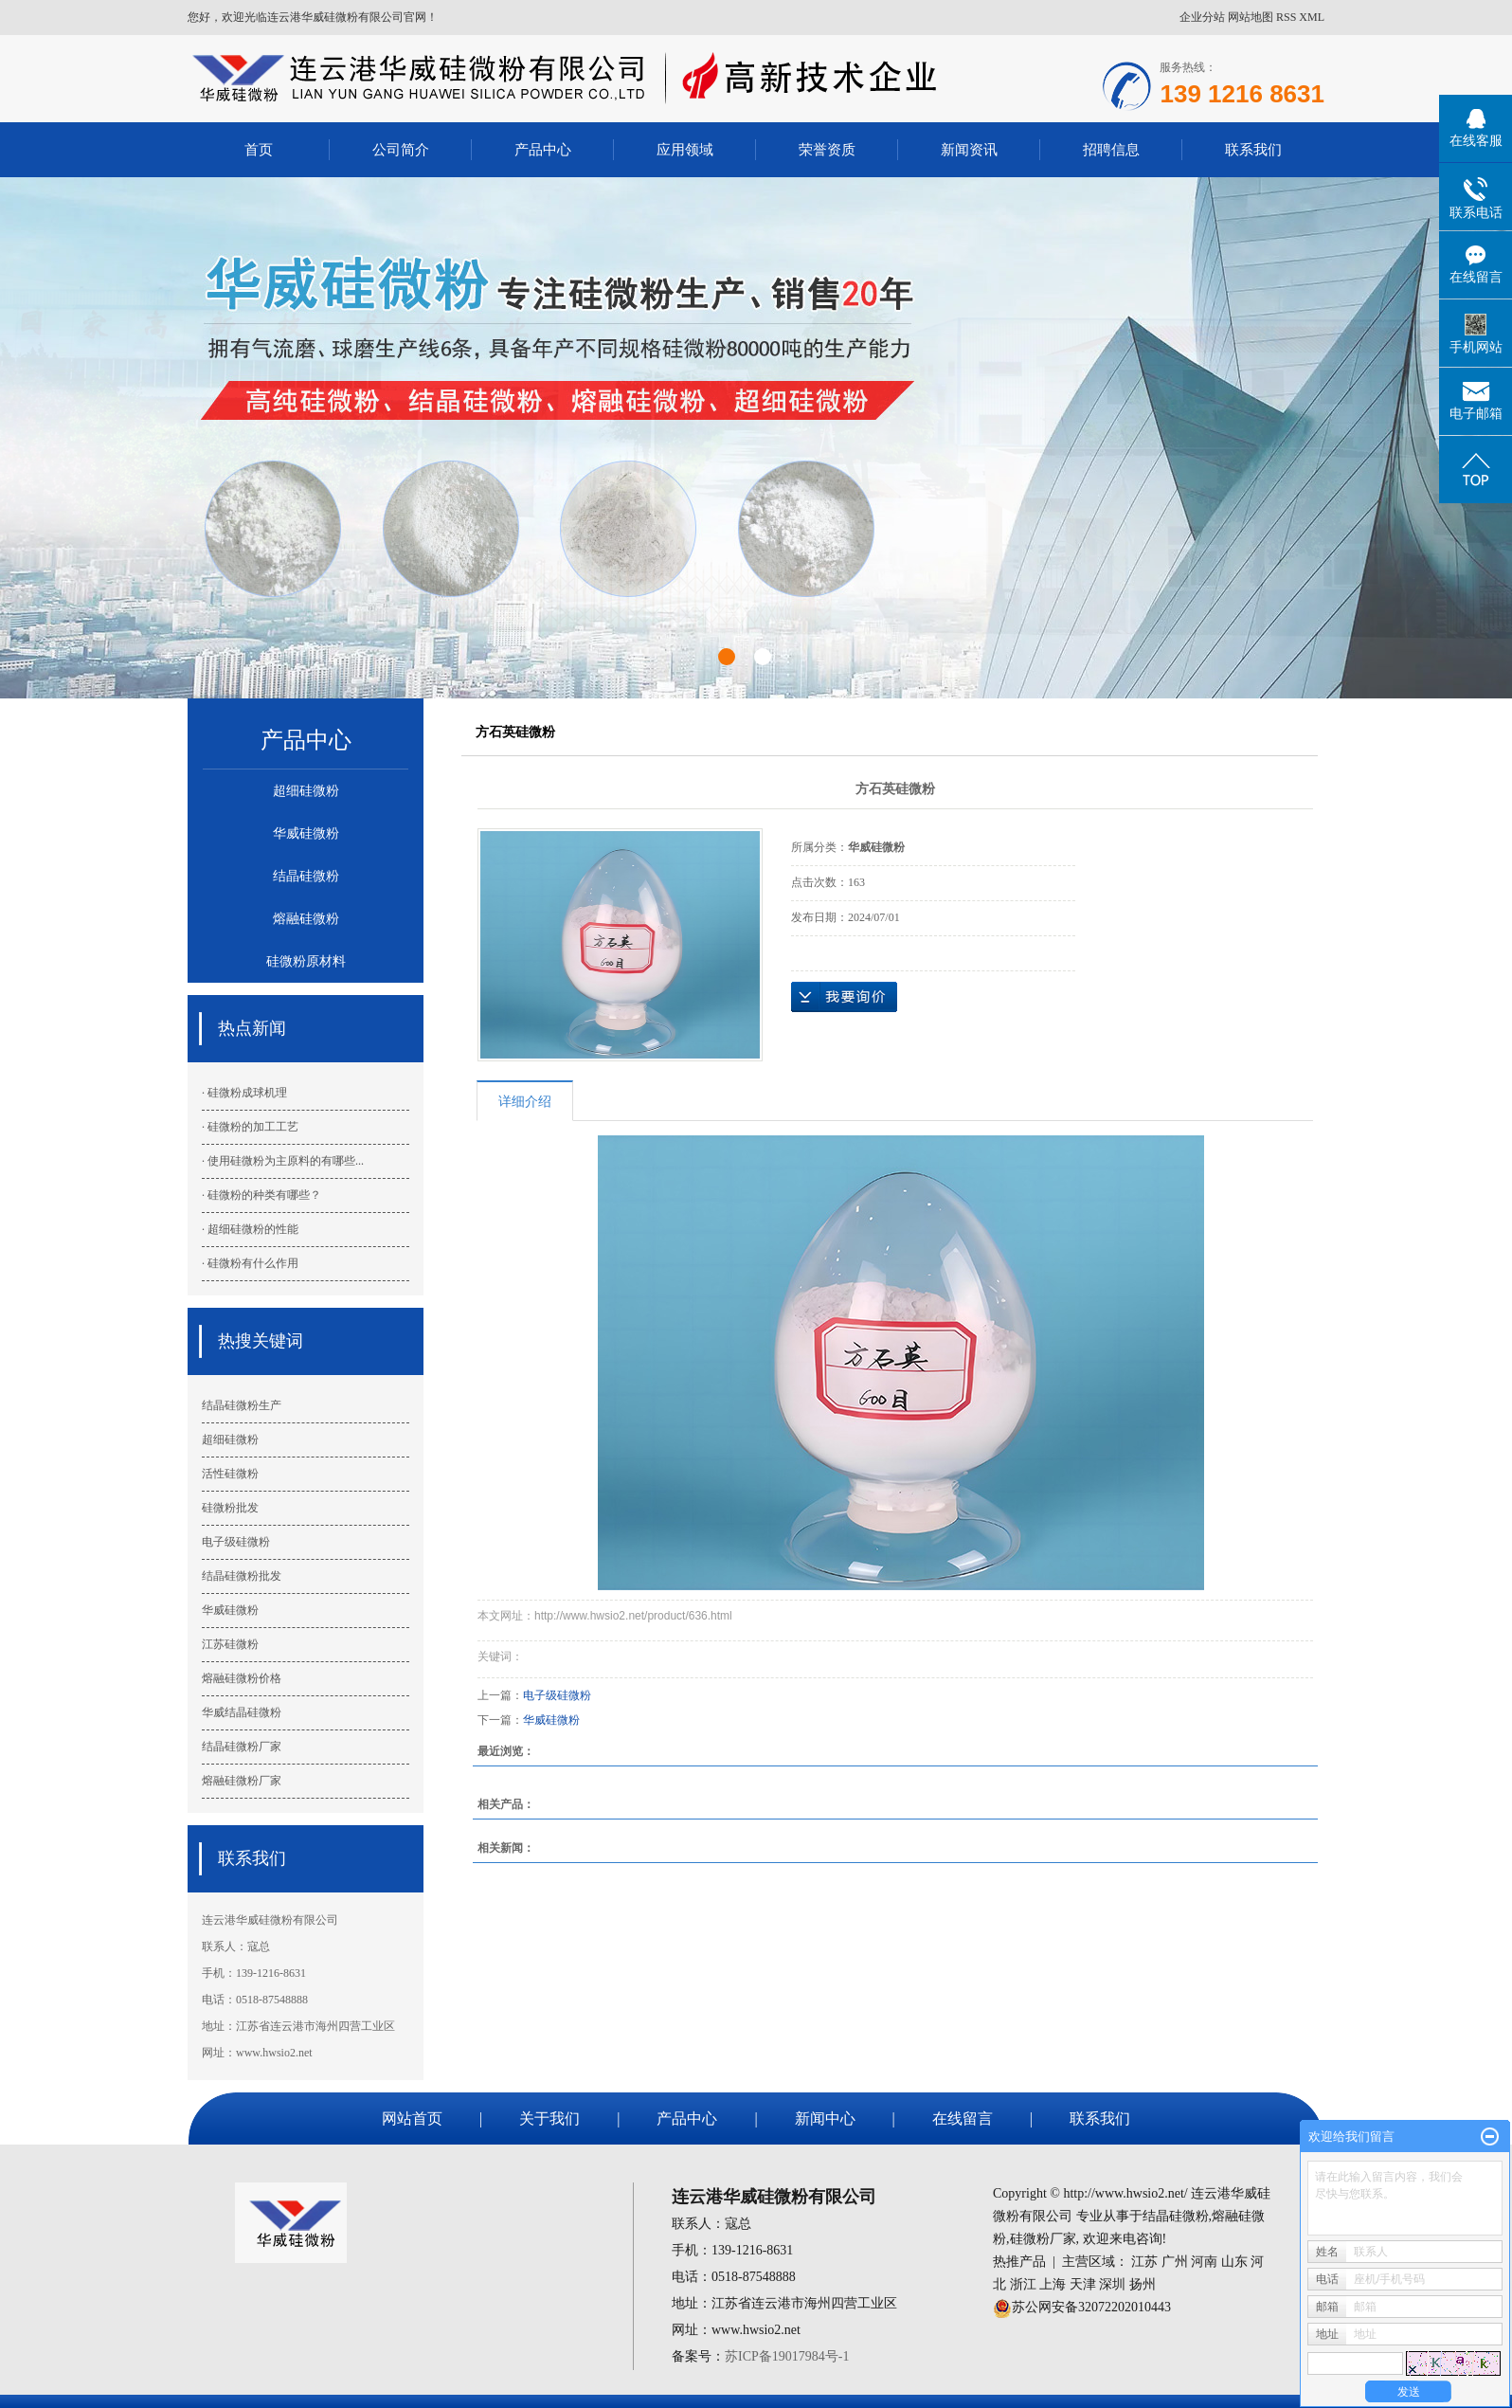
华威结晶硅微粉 (241, 1712)
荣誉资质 (827, 149)
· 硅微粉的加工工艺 (250, 1126)
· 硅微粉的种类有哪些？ (261, 1195)
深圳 (1112, 2284)
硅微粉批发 (230, 1507)
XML (1311, 17)
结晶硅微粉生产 (241, 1405)
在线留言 (962, 2118)
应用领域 (685, 149)
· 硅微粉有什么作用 (250, 1263)
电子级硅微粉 (236, 1541)
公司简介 (400, 149)
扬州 (1142, 2284)
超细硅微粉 (306, 791)
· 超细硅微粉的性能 (250, 1229)
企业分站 (1202, 17)
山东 (1234, 2261)
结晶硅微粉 (306, 876)
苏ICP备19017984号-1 (787, 2356)
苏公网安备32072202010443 (1091, 2307)
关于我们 (549, 2118)
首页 (258, 149)
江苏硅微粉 (230, 1644)
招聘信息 (1111, 149)
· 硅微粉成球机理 (244, 1092)
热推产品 (1019, 2261)
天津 (1083, 2284)
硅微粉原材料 (306, 961)
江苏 (1144, 2261)
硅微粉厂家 (1043, 2239)
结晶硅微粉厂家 (241, 1746)
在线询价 (844, 997)
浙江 (1023, 2284)
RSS (1286, 17)
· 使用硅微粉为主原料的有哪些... (283, 1161)
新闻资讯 (969, 149)
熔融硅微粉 (306, 919)
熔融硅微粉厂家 (241, 1780)
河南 (1204, 2261)
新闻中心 (825, 2118)
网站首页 (412, 2118)
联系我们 (1253, 149)
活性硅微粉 (230, 1473)
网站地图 (1250, 17)
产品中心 (542, 149)
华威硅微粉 (306, 833)
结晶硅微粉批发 (241, 1576)
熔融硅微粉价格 (241, 1678)
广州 (1174, 2261)
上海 (1052, 2284)
